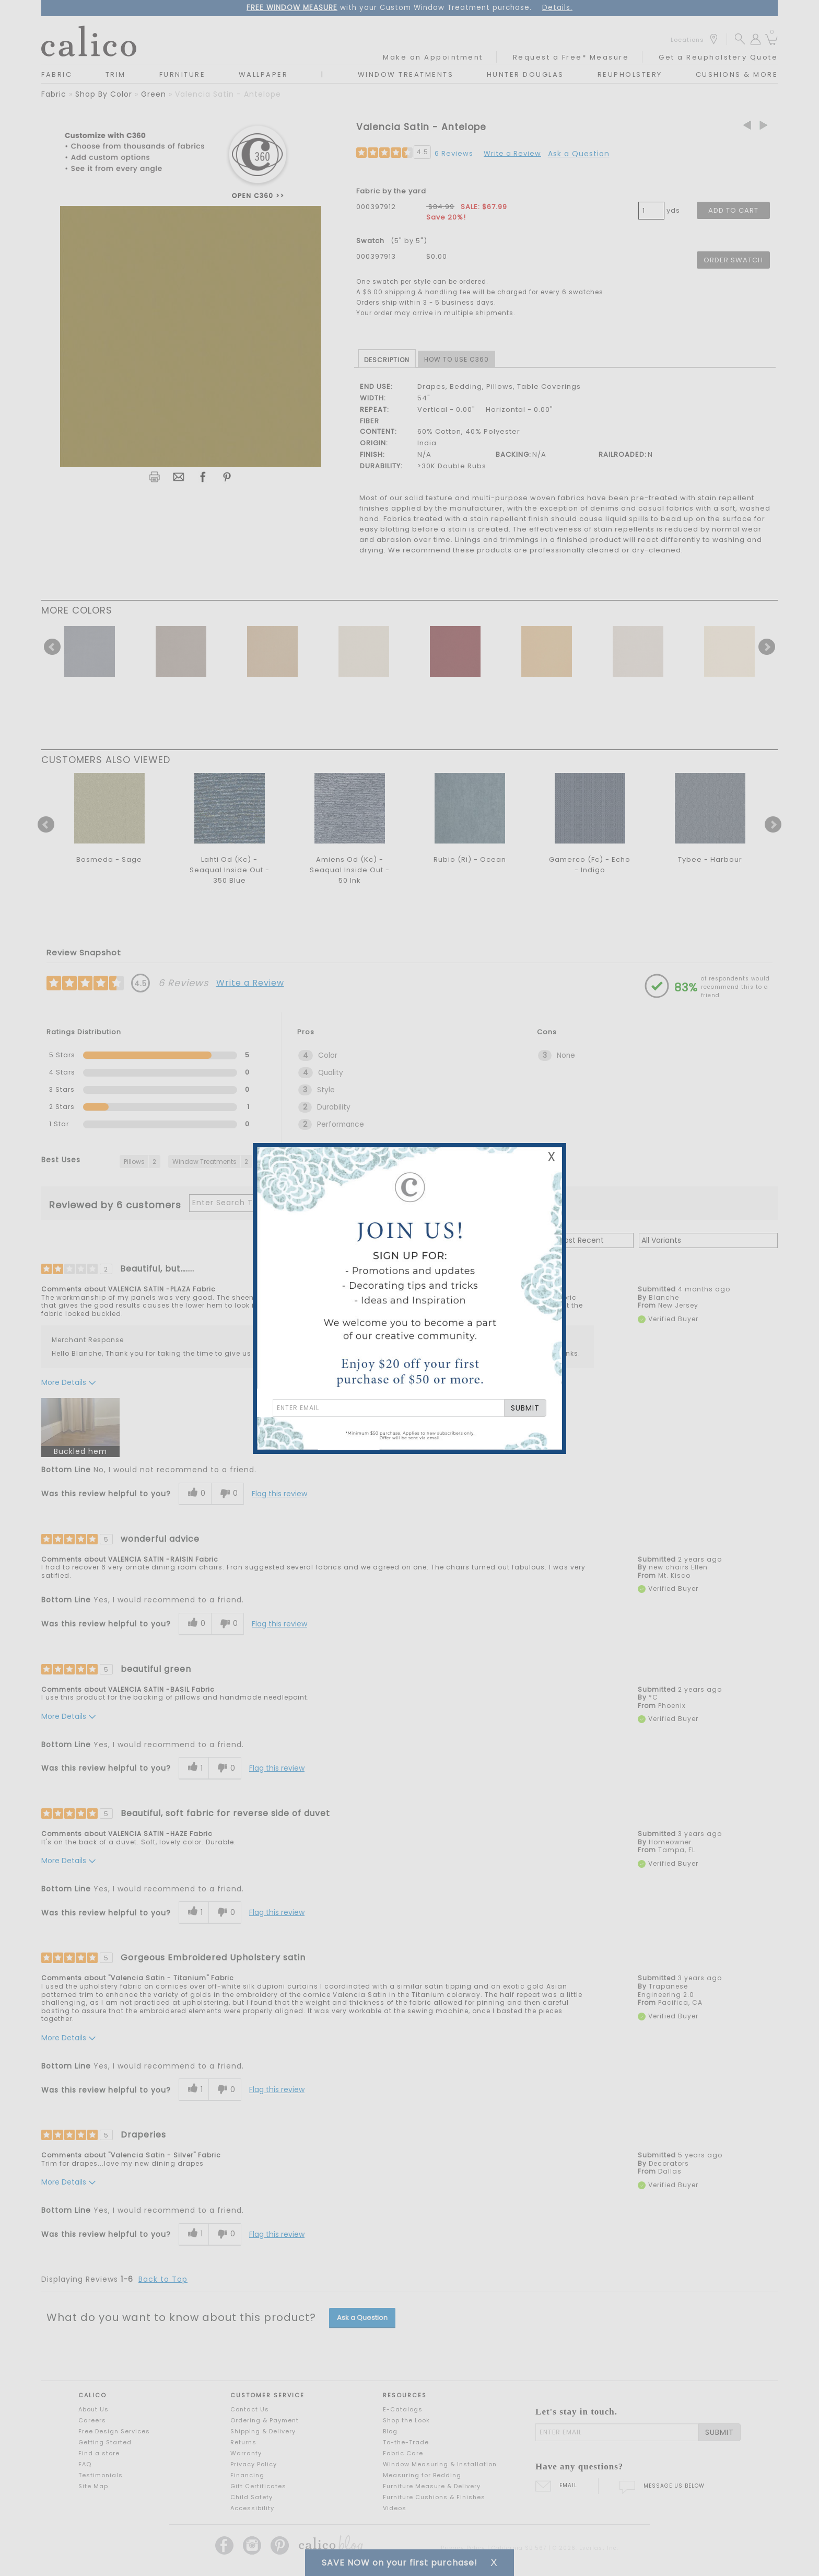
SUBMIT (525, 1408)
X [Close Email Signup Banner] (551, 1157)
